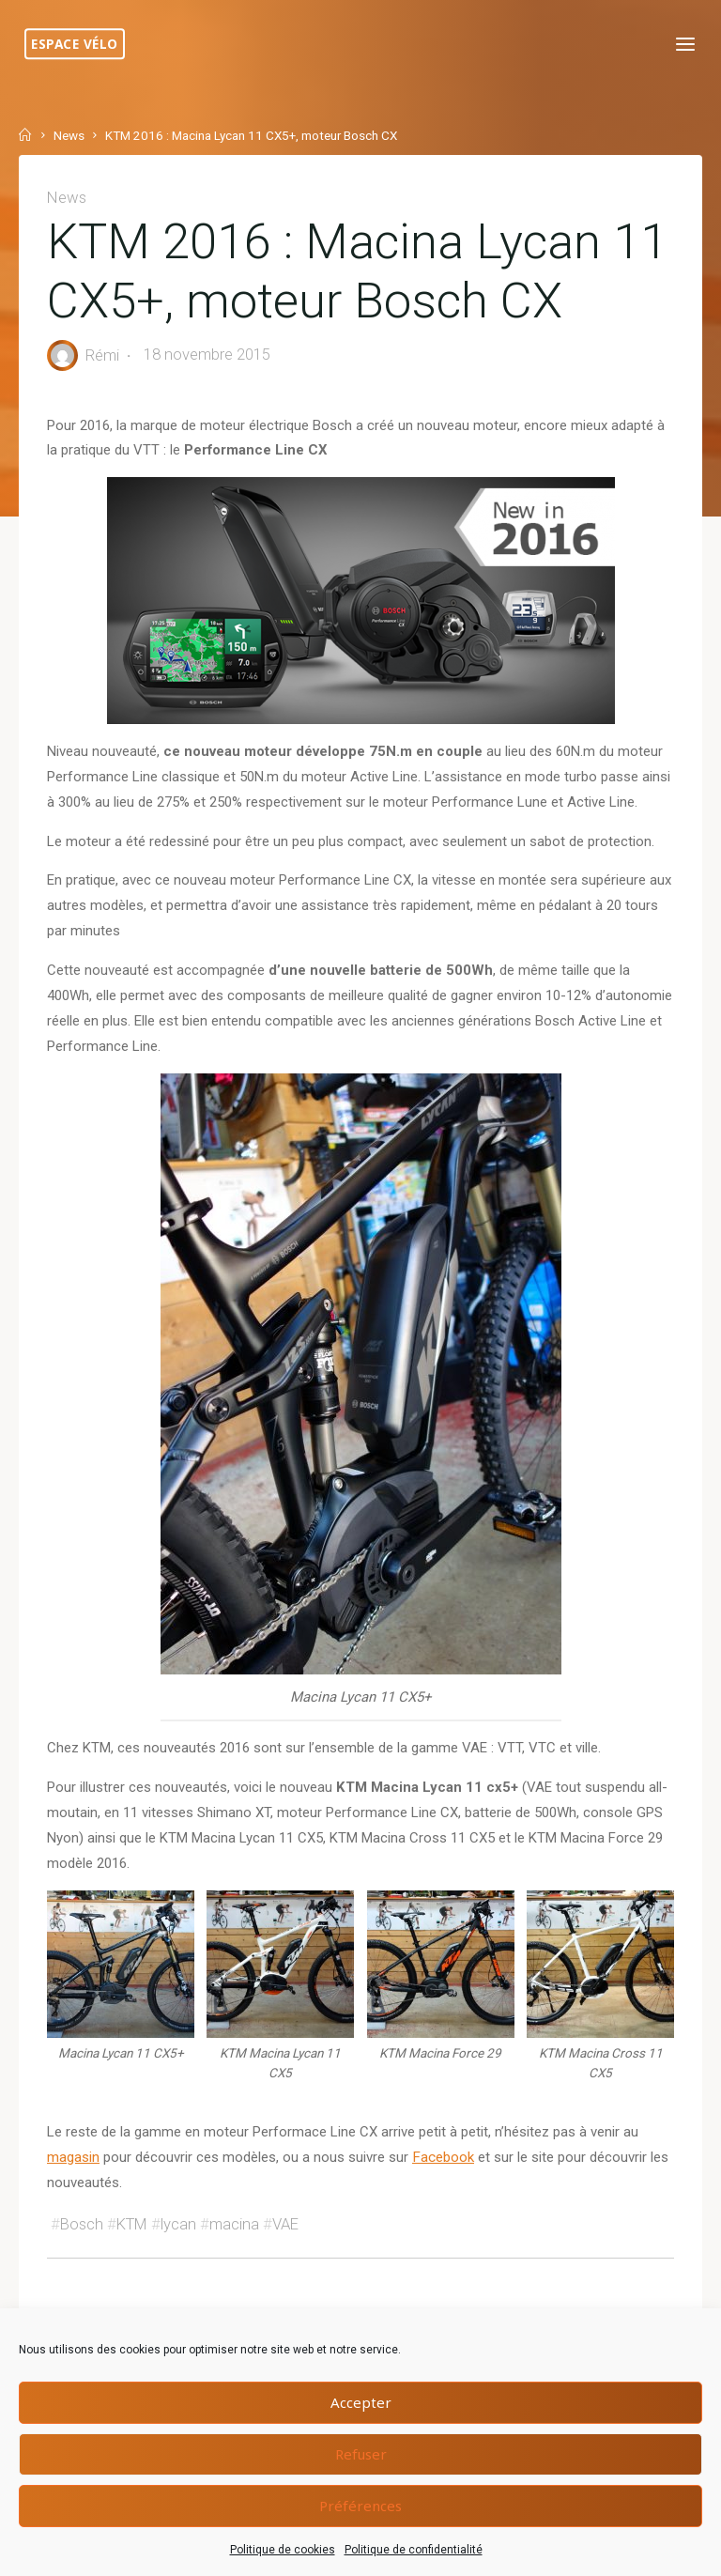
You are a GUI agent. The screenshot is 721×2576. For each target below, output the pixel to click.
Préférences (360, 2505)
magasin (73, 2194)
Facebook (443, 2194)
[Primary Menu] (681, 44)
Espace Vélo (78, 44)
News (69, 135)
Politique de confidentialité (414, 2549)
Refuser (361, 2454)
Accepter (360, 2402)
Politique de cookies (282, 2549)
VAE (285, 2262)
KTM (131, 2262)
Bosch (81, 2262)
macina (234, 2262)
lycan (178, 2262)
